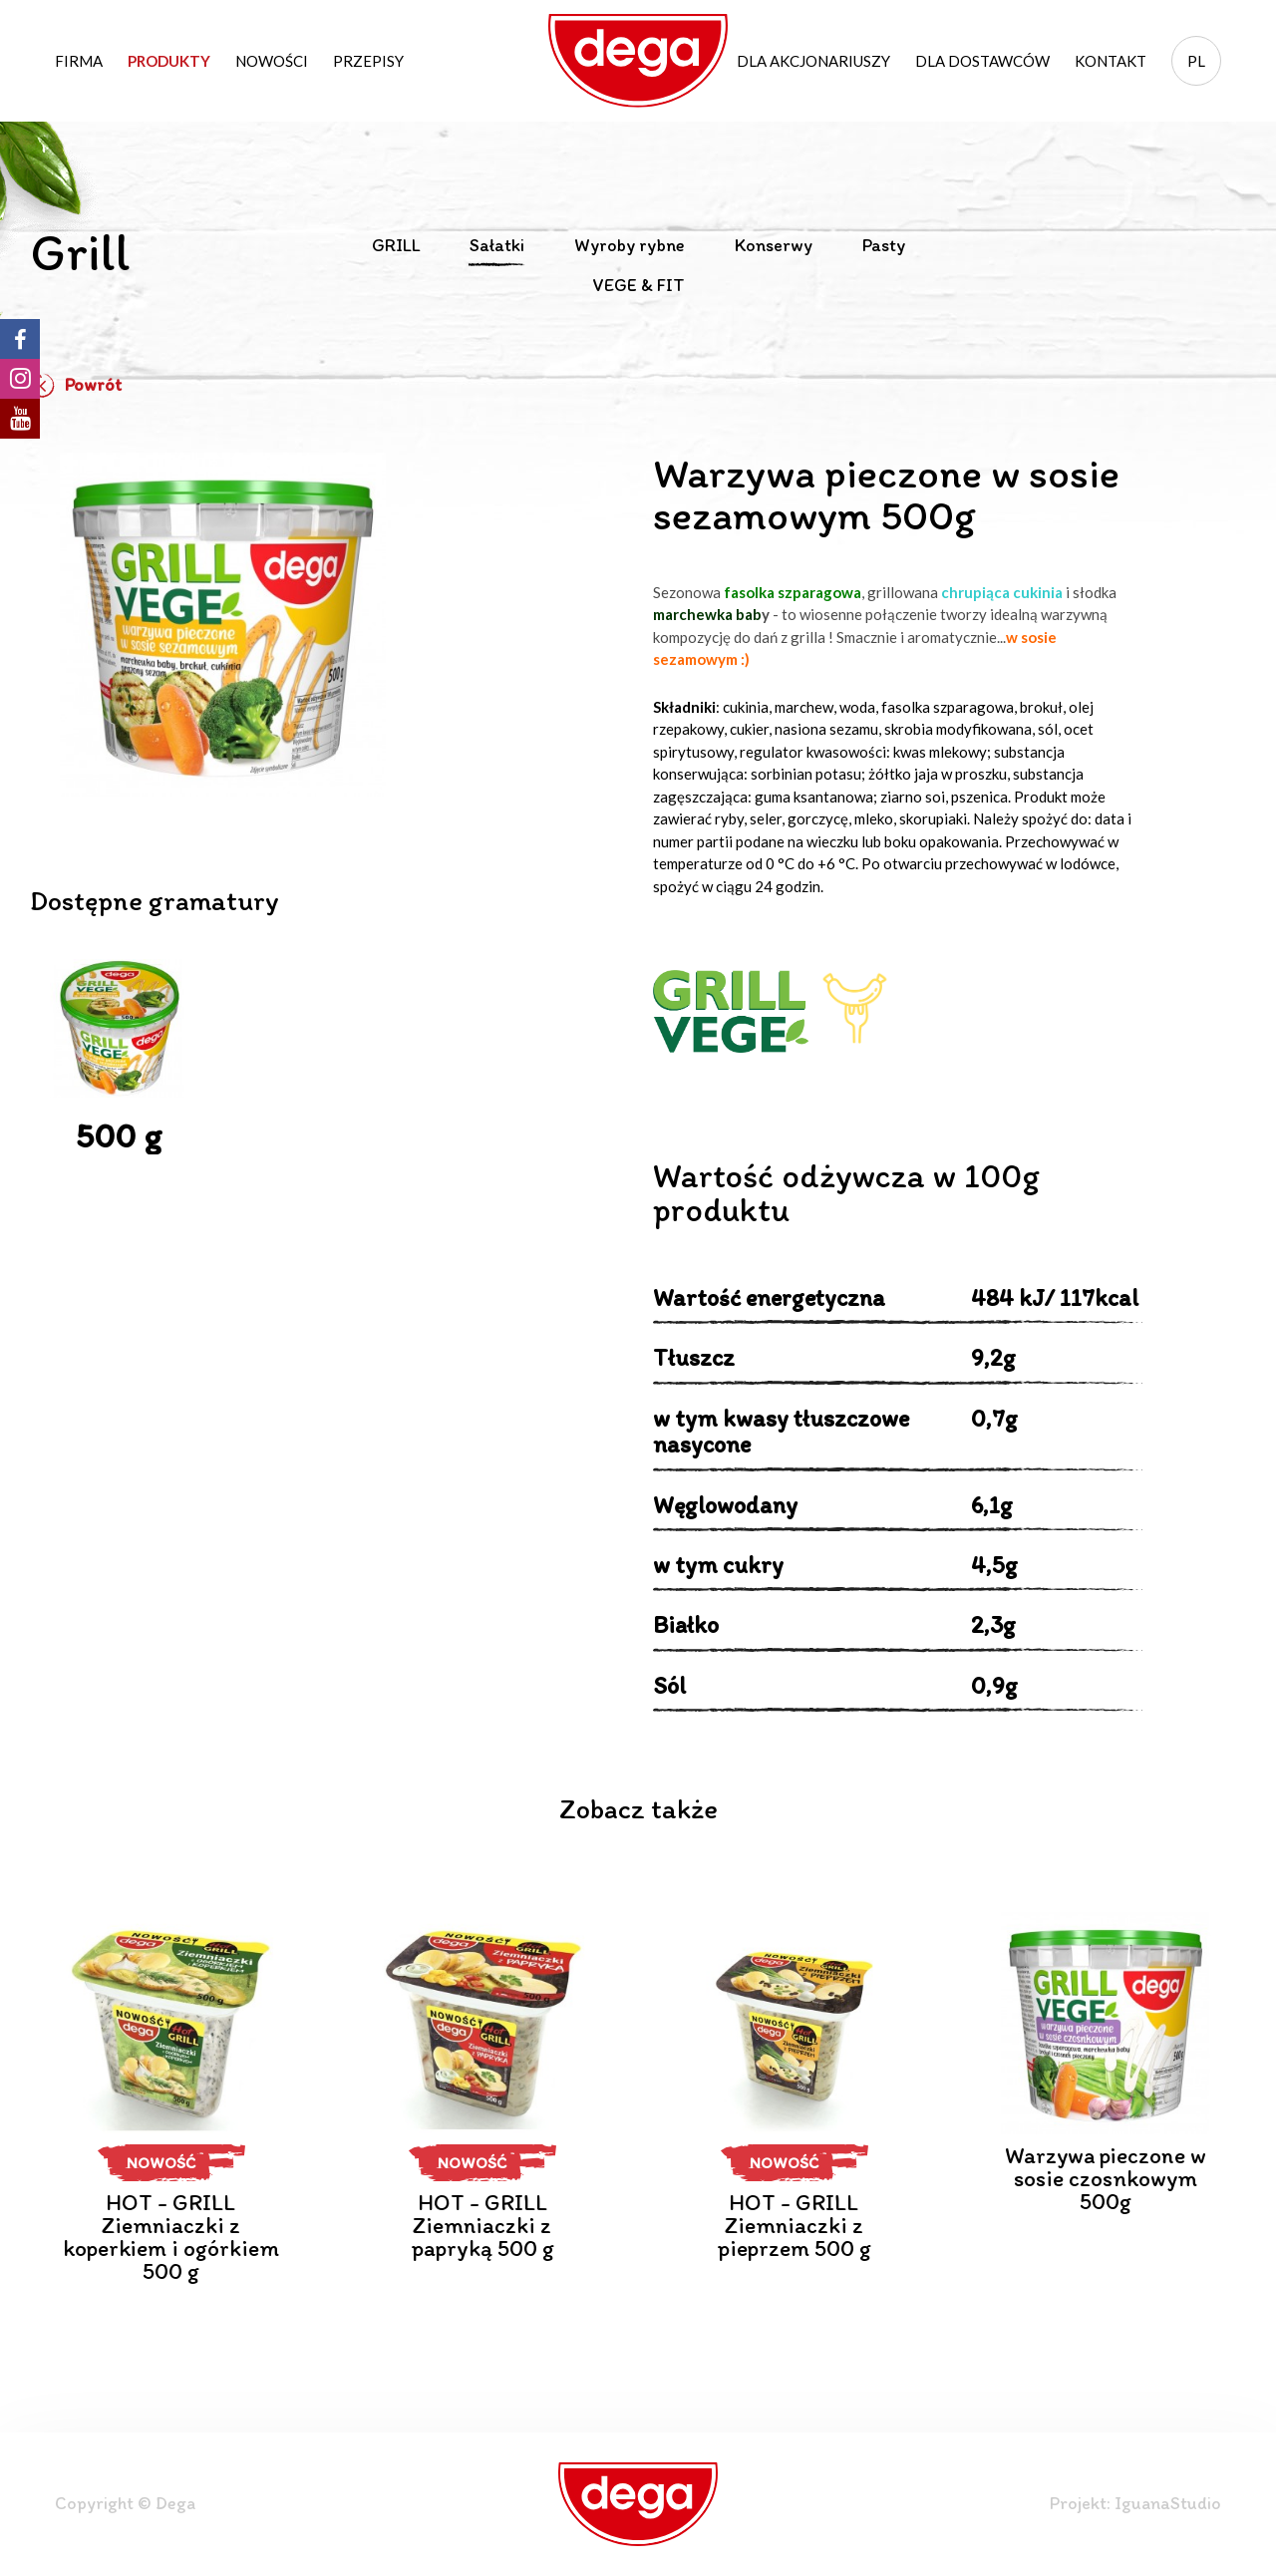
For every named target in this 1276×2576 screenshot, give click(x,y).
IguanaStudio (1168, 2503)
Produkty (169, 61)
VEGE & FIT (638, 286)
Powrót (76, 386)
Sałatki (497, 246)
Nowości (271, 61)
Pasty (883, 246)
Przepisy (368, 61)
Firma (79, 61)
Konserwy (773, 246)
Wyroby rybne (629, 246)
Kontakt (1110, 61)
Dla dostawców (982, 61)
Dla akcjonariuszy (813, 61)
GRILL (396, 246)
